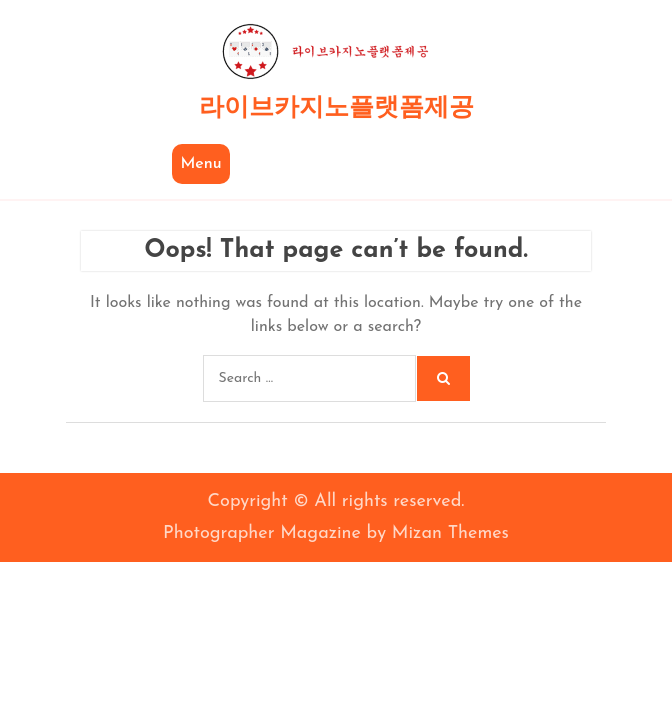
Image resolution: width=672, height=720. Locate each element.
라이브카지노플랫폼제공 (336, 108)
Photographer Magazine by (336, 533)
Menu (200, 164)
